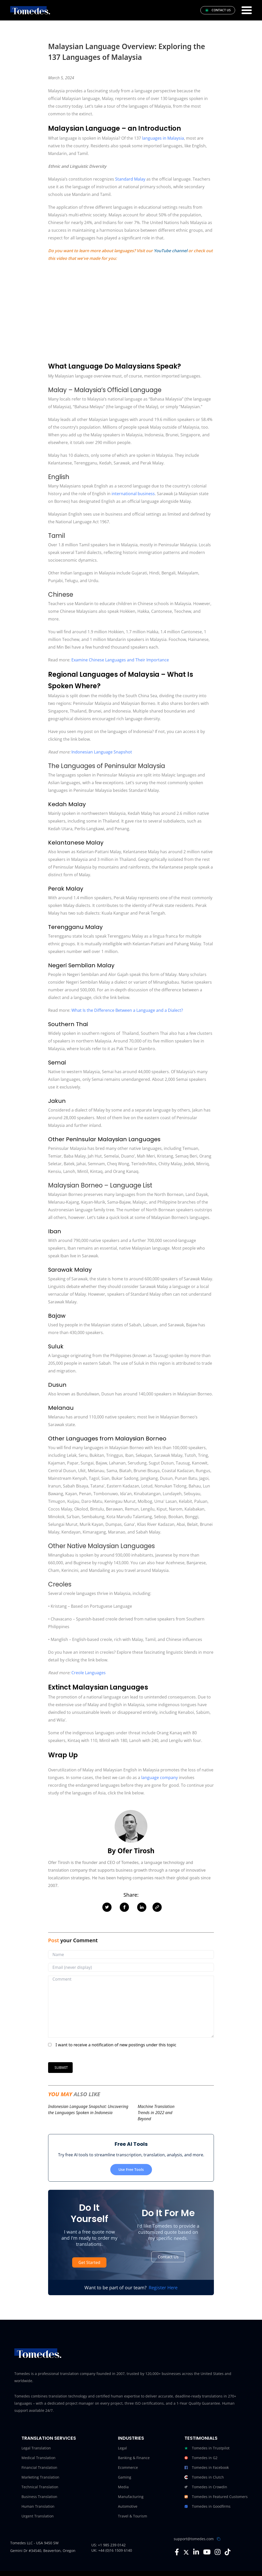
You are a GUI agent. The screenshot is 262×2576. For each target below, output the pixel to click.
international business (133, 493)
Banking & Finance (134, 2457)
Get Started (89, 2262)
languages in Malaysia (163, 138)
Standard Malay (130, 179)
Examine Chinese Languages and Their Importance (120, 660)
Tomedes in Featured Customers (216, 2497)
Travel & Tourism (132, 2516)
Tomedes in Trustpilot (207, 2448)
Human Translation (37, 2506)
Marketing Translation (40, 2477)
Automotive (127, 2506)
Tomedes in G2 (200, 2458)
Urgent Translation (37, 2516)
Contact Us (168, 2257)
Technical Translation (39, 2486)
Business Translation (39, 2496)
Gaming (124, 2477)
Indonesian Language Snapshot (101, 752)
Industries (131, 2438)
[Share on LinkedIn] (141, 1907)
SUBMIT (61, 2067)
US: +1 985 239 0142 (108, 2544)
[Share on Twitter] (107, 1907)
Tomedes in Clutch (204, 2477)
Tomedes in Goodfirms (207, 2506)
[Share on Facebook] (124, 1907)
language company (159, 1777)
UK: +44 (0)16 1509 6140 (111, 2550)
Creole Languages (88, 1672)
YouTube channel (170, 250)
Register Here (163, 2287)
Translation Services (48, 2438)
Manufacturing (131, 2496)
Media (123, 2486)
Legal (122, 2448)
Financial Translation (39, 2467)
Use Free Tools (131, 2169)
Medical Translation (38, 2457)
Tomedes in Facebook (206, 2467)
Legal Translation (36, 2448)
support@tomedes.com (194, 2538)
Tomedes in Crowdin (205, 2487)
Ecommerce (128, 2467)
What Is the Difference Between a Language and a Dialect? (127, 1010)
